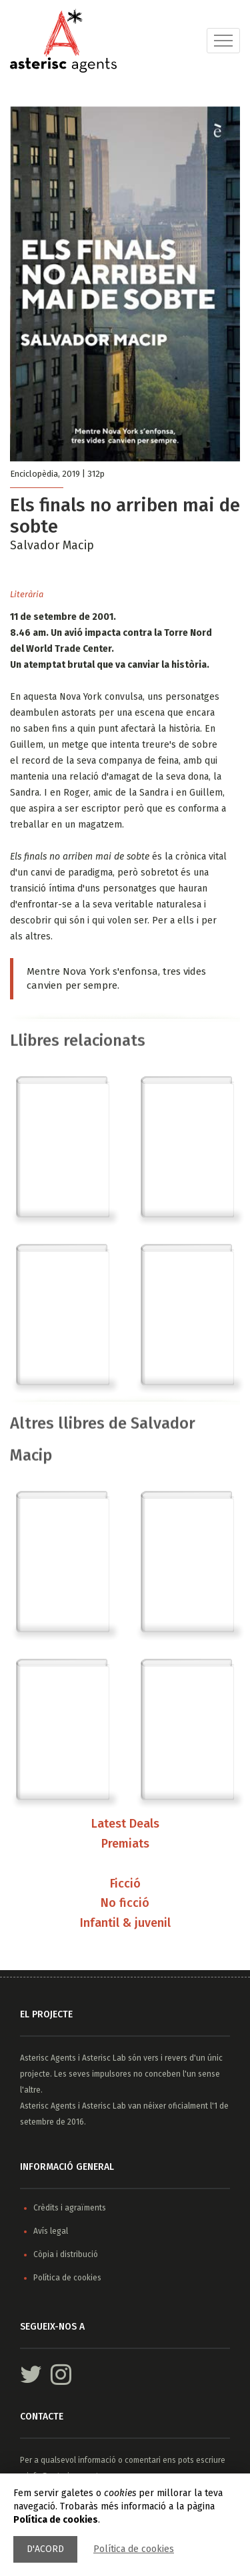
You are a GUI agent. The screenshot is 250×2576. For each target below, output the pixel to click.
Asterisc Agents (48, 2058)
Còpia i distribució (65, 2254)
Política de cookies (133, 2549)
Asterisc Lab (104, 2058)
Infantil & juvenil (125, 1924)
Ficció (125, 1884)
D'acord (45, 2549)
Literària (26, 594)
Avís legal (50, 2231)
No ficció (125, 1904)
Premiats (125, 1844)
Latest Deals (125, 1825)
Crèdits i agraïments (69, 2207)
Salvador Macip (52, 545)
